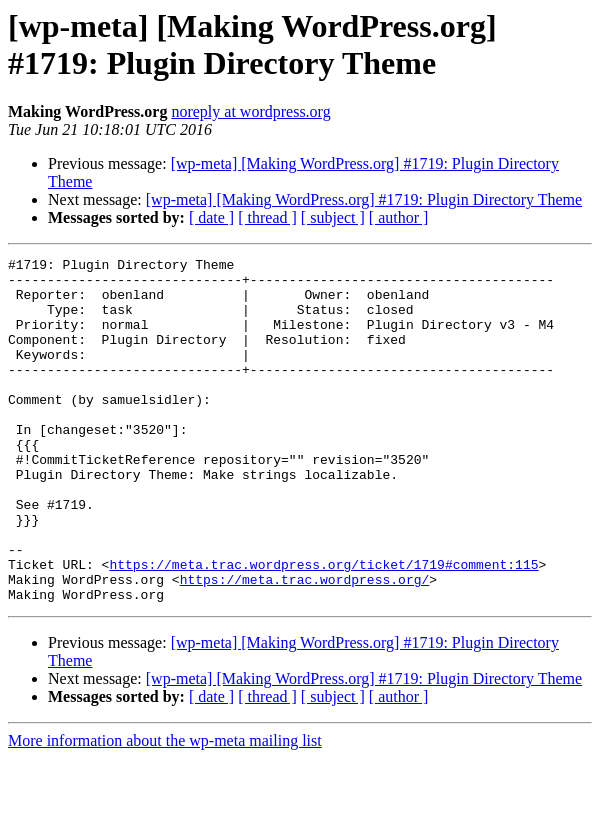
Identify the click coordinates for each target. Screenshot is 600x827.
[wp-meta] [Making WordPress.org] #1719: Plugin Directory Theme (364, 199)
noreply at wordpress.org (250, 111)
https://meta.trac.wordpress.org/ (305, 645)
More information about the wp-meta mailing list (165, 809)
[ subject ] (333, 217)
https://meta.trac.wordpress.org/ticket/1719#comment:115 (323, 627)
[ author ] (399, 217)
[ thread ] (267, 217)
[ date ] (211, 217)
